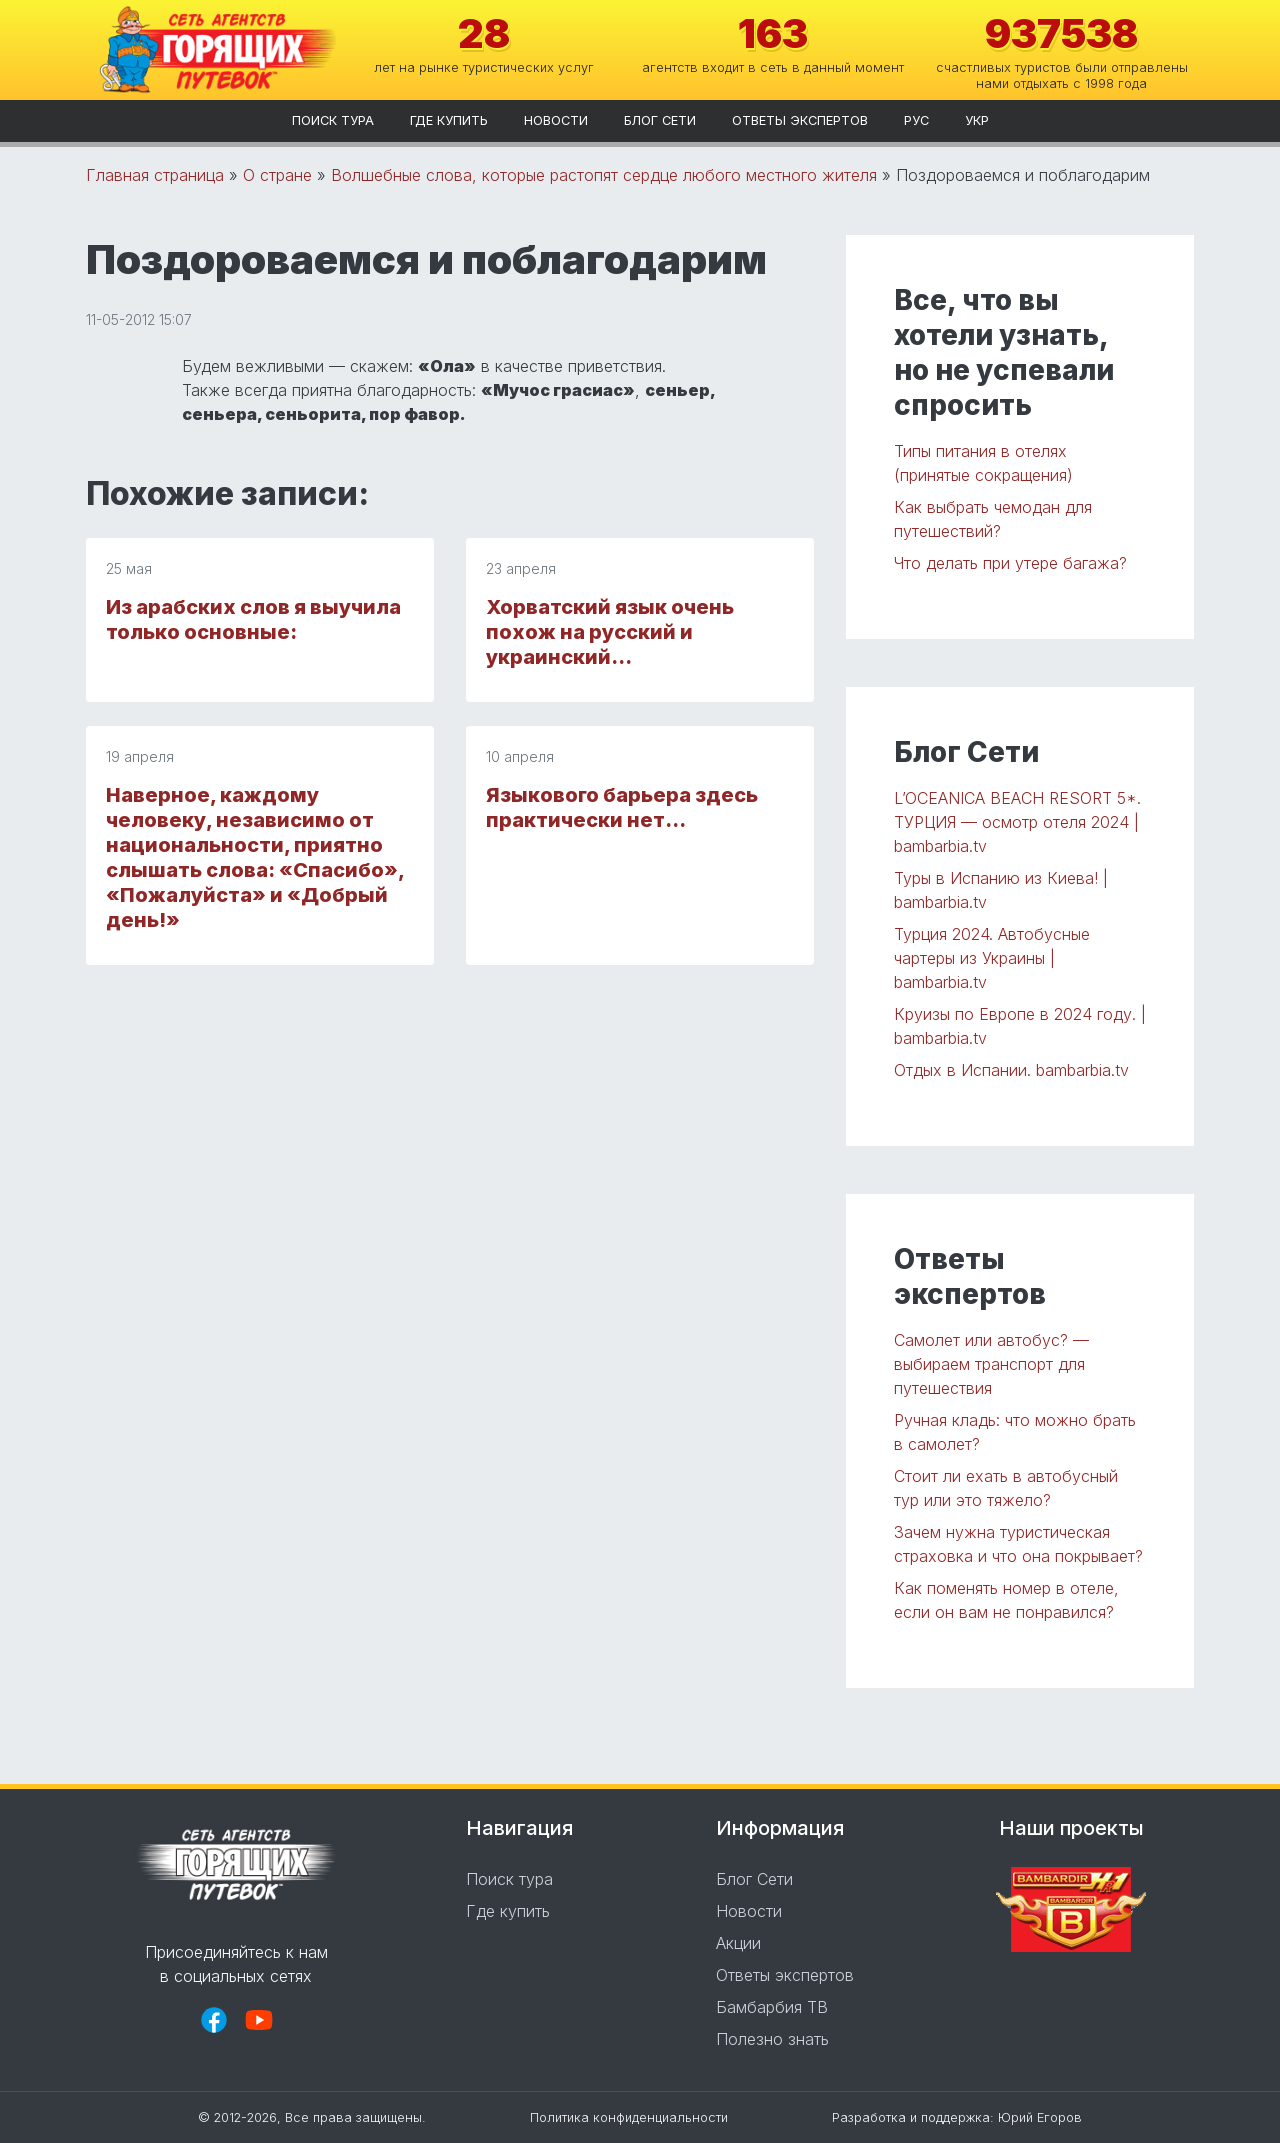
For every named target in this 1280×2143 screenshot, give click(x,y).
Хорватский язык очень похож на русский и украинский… (610, 632)
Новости (556, 120)
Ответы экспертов (800, 120)
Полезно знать (772, 2039)
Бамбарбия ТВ (772, 2007)
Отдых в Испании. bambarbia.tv (1011, 1070)
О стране (277, 175)
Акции (738, 1943)
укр (977, 120)
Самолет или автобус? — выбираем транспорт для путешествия (991, 1364)
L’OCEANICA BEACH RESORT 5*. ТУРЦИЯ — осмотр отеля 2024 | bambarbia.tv (1017, 822)
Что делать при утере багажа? (1010, 563)
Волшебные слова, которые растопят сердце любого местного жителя (604, 175)
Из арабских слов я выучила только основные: (253, 619)
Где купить (449, 120)
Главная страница (155, 175)
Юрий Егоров (1040, 2117)
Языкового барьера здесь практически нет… (622, 807)
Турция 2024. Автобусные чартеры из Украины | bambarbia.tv (992, 958)
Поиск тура (333, 120)
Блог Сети (660, 120)
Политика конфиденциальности (629, 2117)
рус (916, 120)
